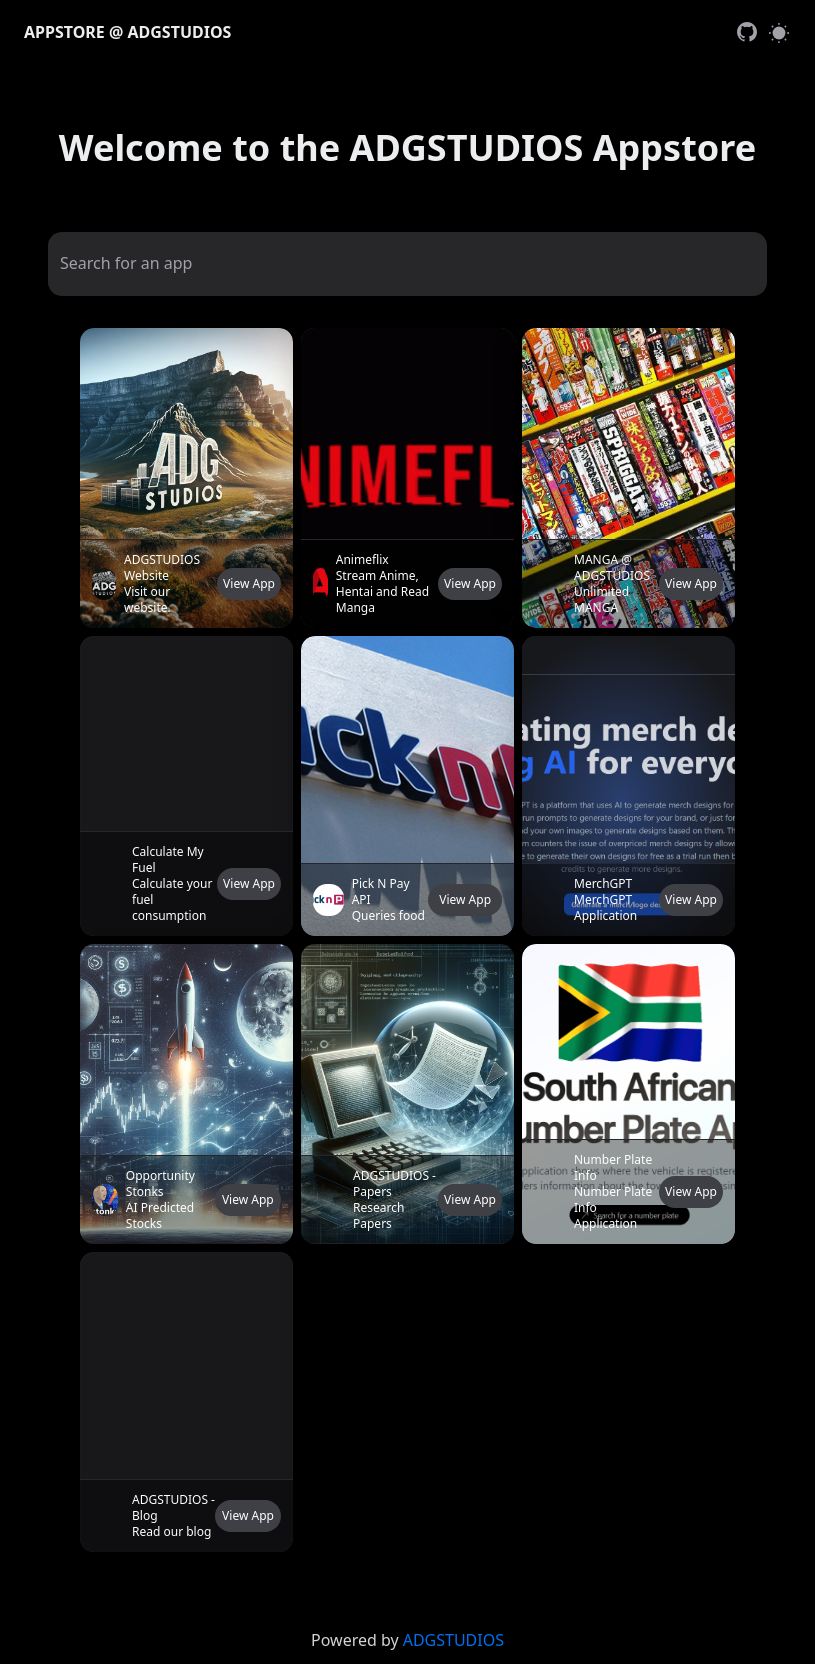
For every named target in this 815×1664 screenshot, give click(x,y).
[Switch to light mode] (779, 32)
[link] (747, 32)
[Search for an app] (407, 263)
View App (249, 583)
